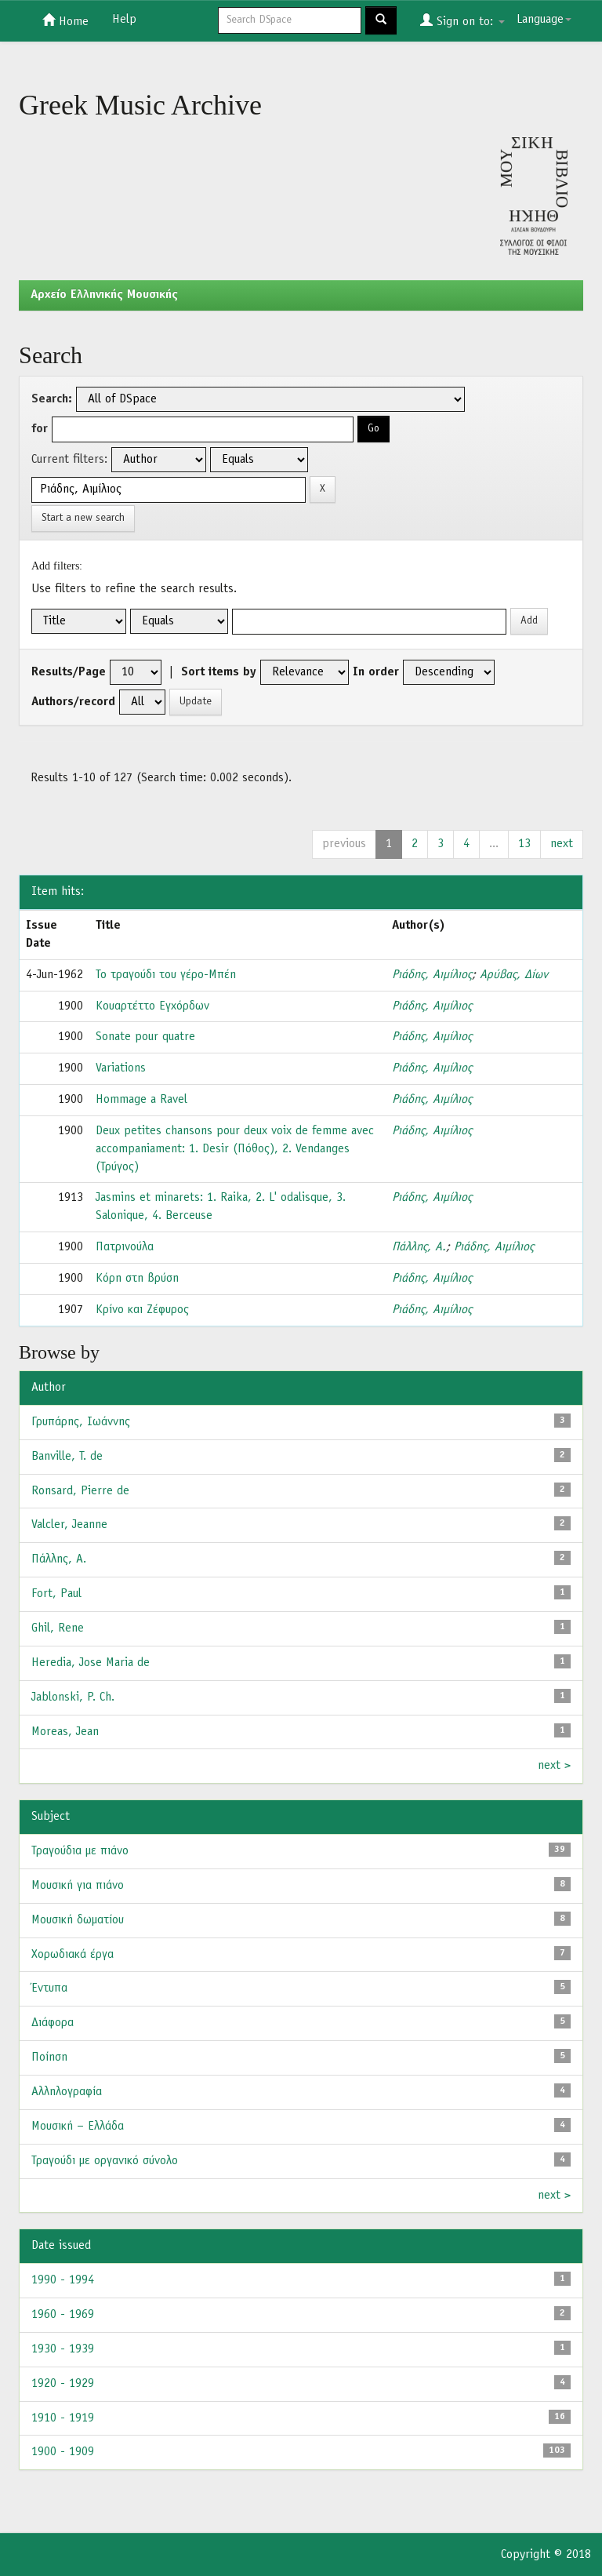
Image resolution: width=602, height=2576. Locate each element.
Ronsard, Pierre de (80, 1491)
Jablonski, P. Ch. (72, 1697)
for (39, 429)
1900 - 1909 (62, 2452)
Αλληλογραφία (66, 2092)
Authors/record (73, 702)
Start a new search (83, 518)
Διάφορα (52, 2023)
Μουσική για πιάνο (77, 1885)
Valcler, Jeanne (69, 1525)
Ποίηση (49, 2057)
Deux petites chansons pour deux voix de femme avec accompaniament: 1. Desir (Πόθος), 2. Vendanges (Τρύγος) (235, 1149)
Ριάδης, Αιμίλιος (432, 975)
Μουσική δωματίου (77, 1920)
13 (524, 844)
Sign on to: (462, 20)
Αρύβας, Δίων (514, 975)
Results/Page (68, 672)
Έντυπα (49, 1988)
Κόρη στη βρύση (137, 1278)
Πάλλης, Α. (419, 1247)
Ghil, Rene (57, 1628)
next (561, 844)
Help (124, 19)
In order (376, 672)
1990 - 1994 (62, 2280)
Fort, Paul (56, 1594)
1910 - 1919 (62, 2418)
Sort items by (218, 672)
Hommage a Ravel (141, 1099)
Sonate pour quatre (145, 1037)
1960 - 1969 (62, 2315)
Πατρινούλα (125, 1247)
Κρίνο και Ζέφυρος (142, 1310)
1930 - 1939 (62, 2349)
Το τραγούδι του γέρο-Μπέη (166, 975)
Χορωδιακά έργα (72, 1954)
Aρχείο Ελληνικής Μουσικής (104, 295)
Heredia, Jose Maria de (90, 1663)
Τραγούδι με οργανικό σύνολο (104, 2161)
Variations (121, 1068)
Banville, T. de (67, 1456)
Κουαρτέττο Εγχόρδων (152, 1006)
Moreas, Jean (65, 1732)
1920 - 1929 (62, 2384)
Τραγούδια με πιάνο (80, 1851)
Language (544, 19)
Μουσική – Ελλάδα (77, 2126)
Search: (51, 399)
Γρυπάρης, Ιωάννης (80, 1422)
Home (65, 20)
